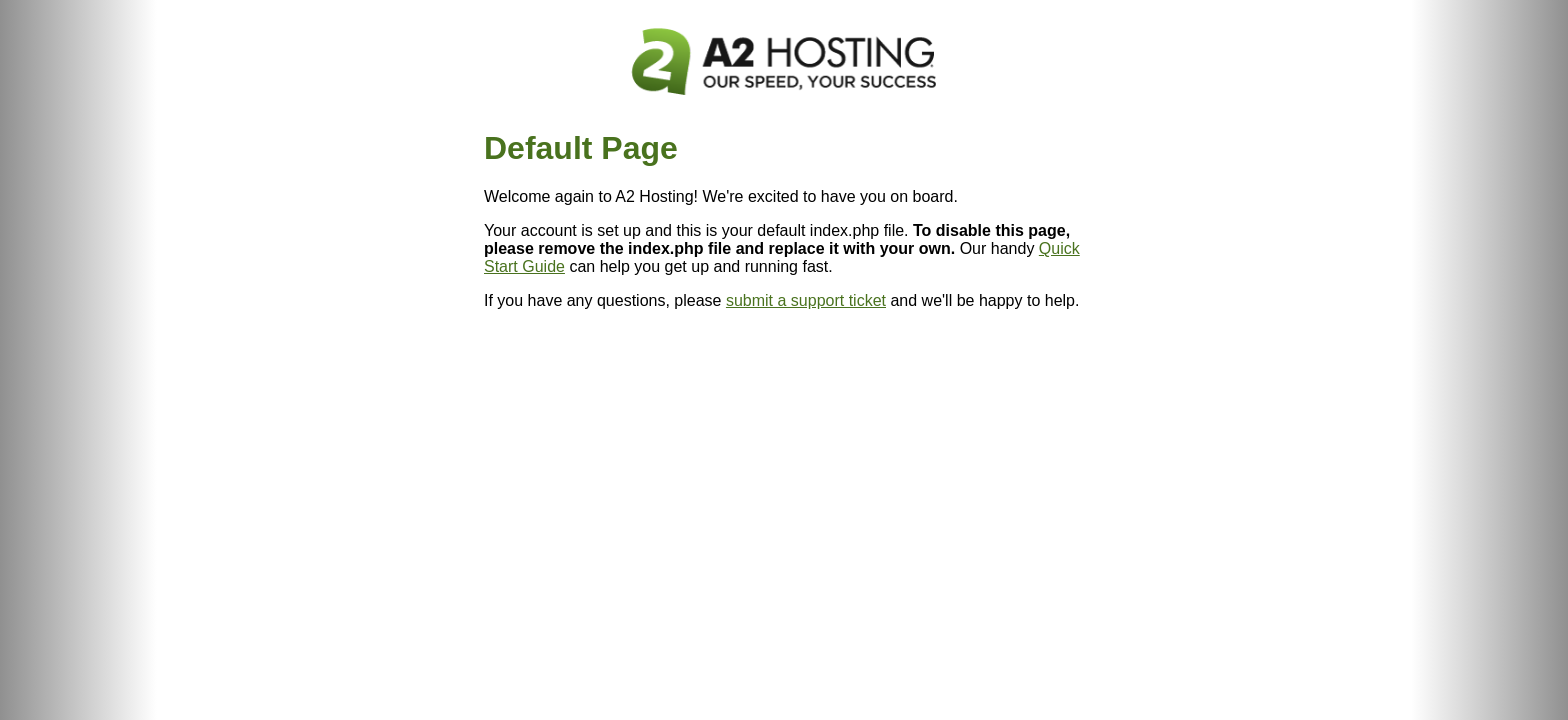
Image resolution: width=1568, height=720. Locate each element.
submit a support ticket (806, 300)
